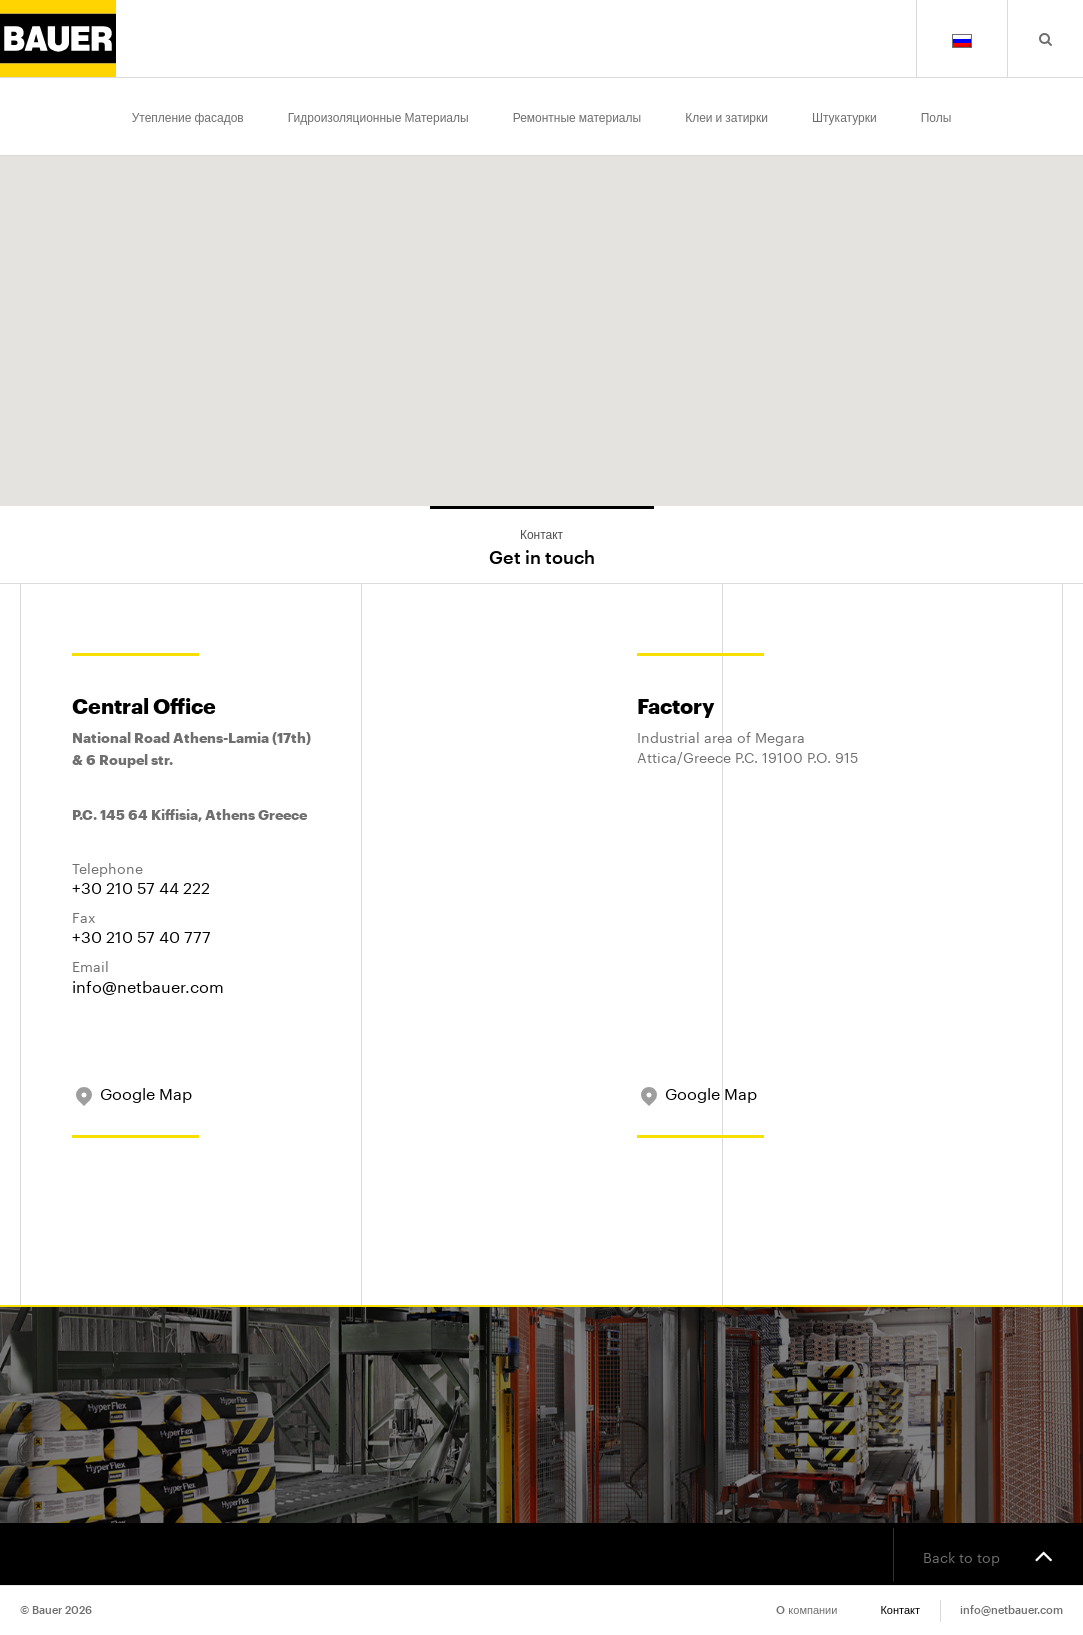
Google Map (132, 1091)
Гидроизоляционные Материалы (378, 115)
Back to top (988, 1555)
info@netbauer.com (148, 984)
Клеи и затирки (726, 115)
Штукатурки (844, 115)
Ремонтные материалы (577, 115)
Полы (936, 115)
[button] (854, 254)
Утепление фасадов (188, 115)
